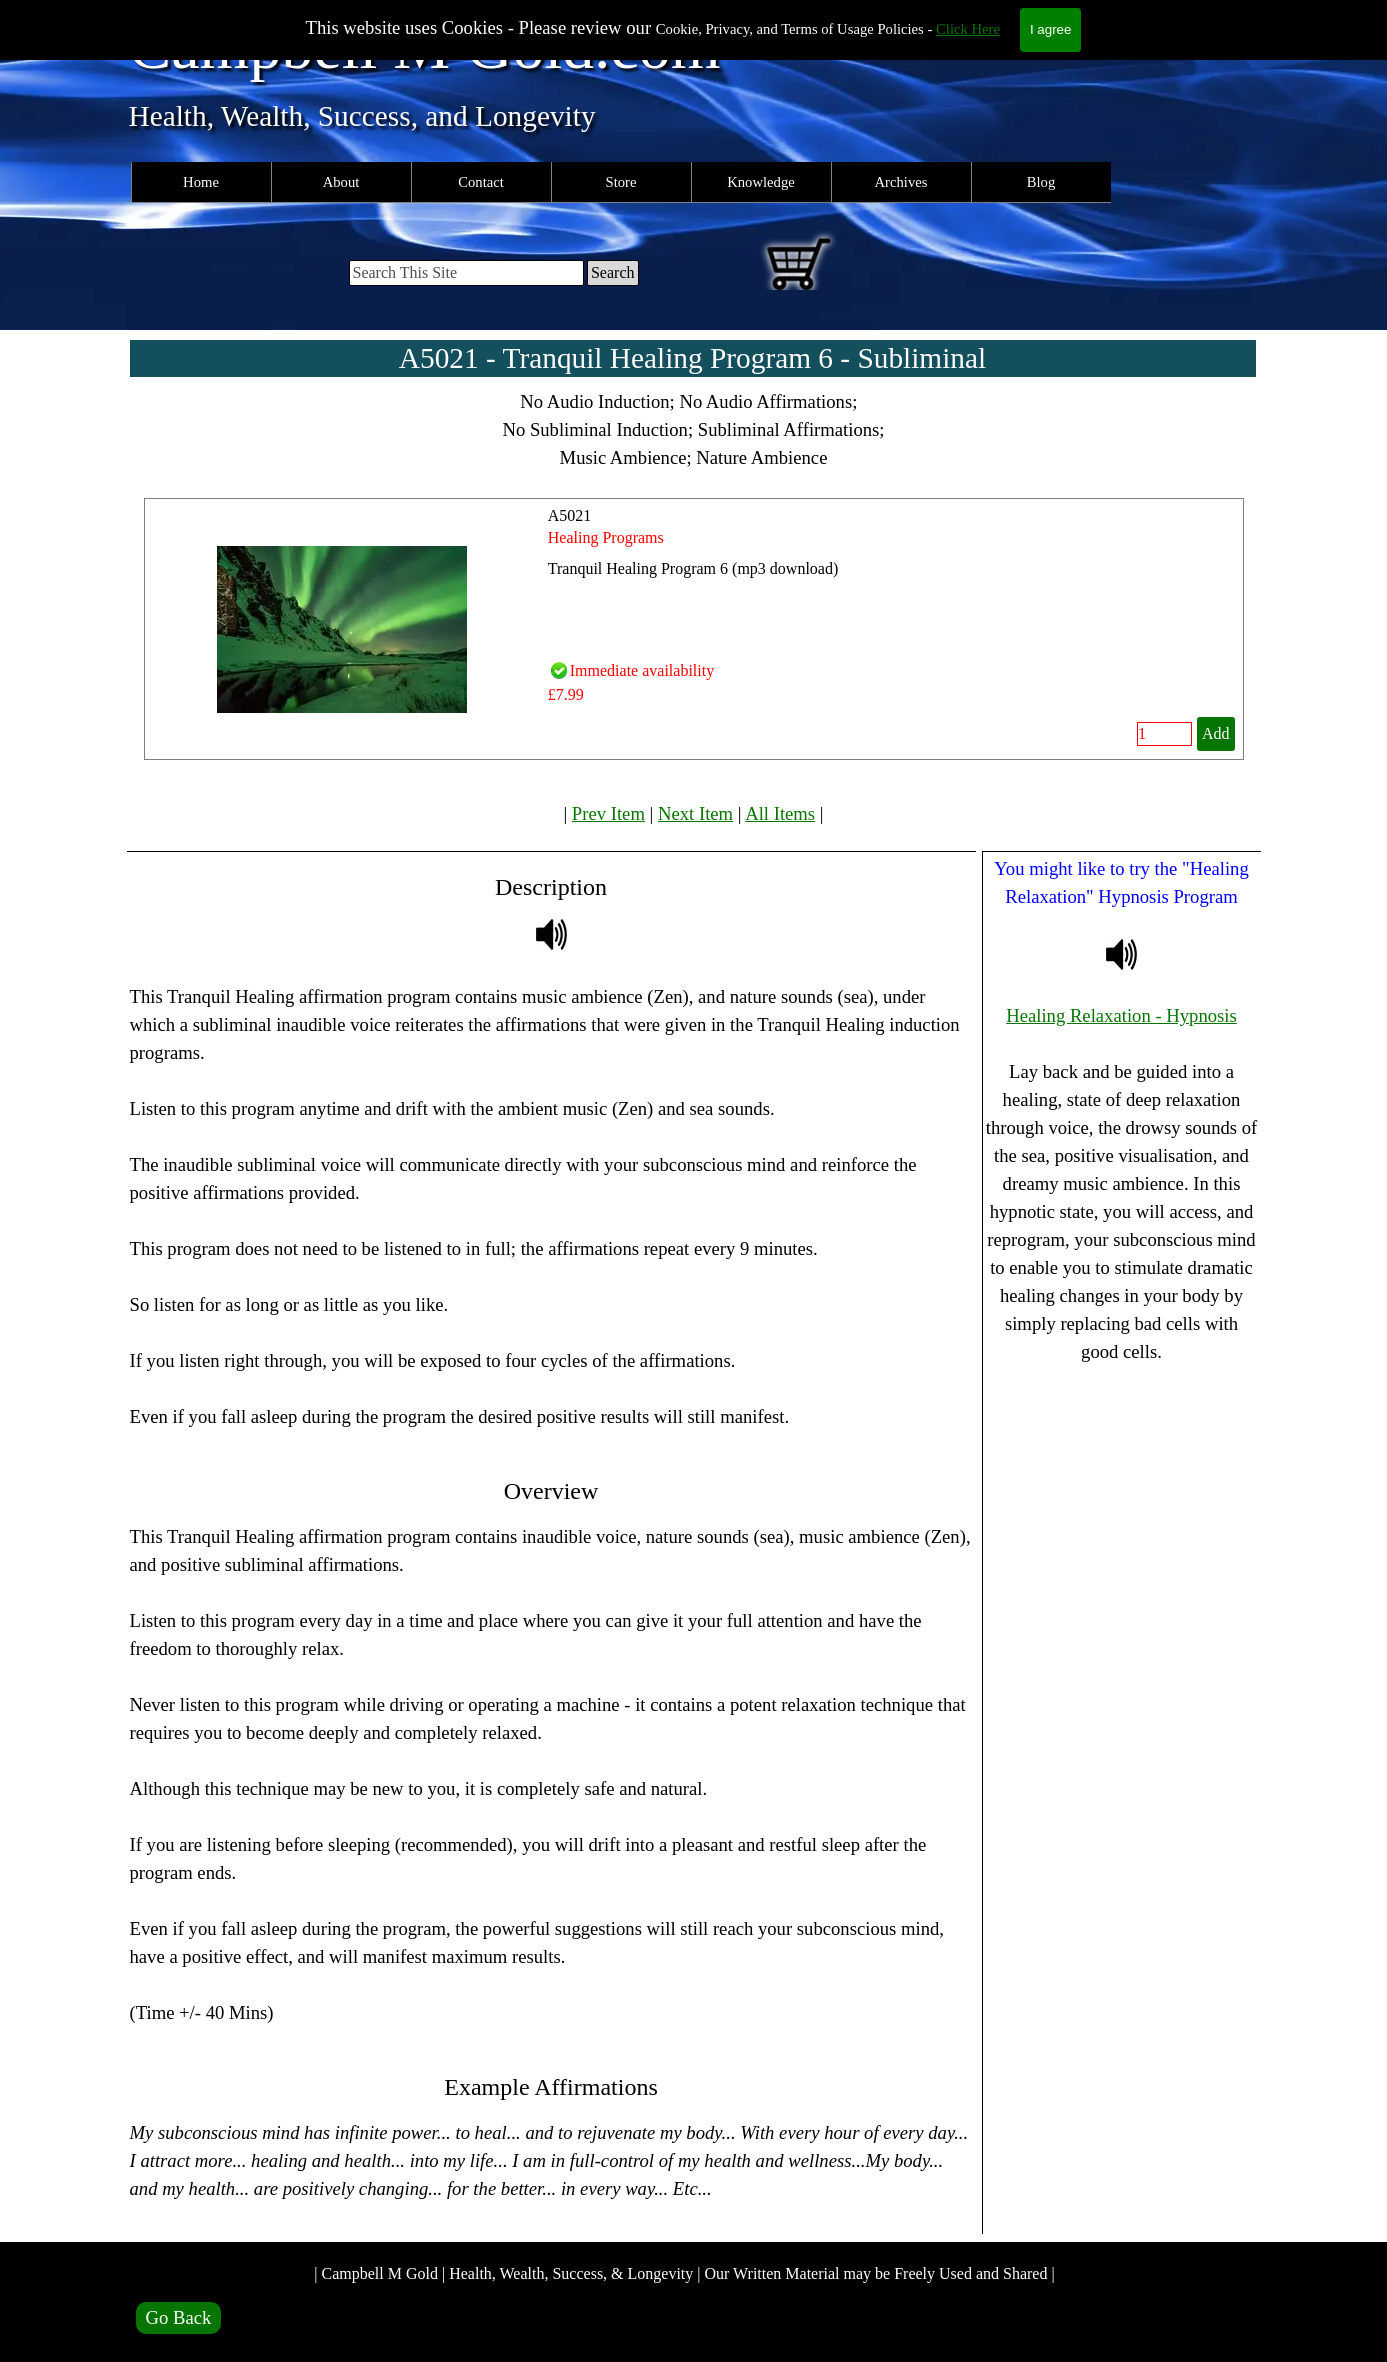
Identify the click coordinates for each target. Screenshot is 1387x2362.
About (341, 182)
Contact (481, 182)
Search (613, 272)
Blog (1041, 182)
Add (1216, 733)
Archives (901, 182)
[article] (694, 629)
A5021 (570, 515)
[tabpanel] (694, 430)
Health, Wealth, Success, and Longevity (362, 116)
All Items (780, 813)
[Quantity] (1164, 734)
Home (201, 182)
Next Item (695, 813)
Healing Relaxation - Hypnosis (1121, 1015)
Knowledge (761, 182)
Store (621, 182)
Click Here (968, 29)
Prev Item (608, 813)
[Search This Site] (466, 273)
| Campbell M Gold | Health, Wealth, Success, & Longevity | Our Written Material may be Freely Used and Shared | (684, 2273)
